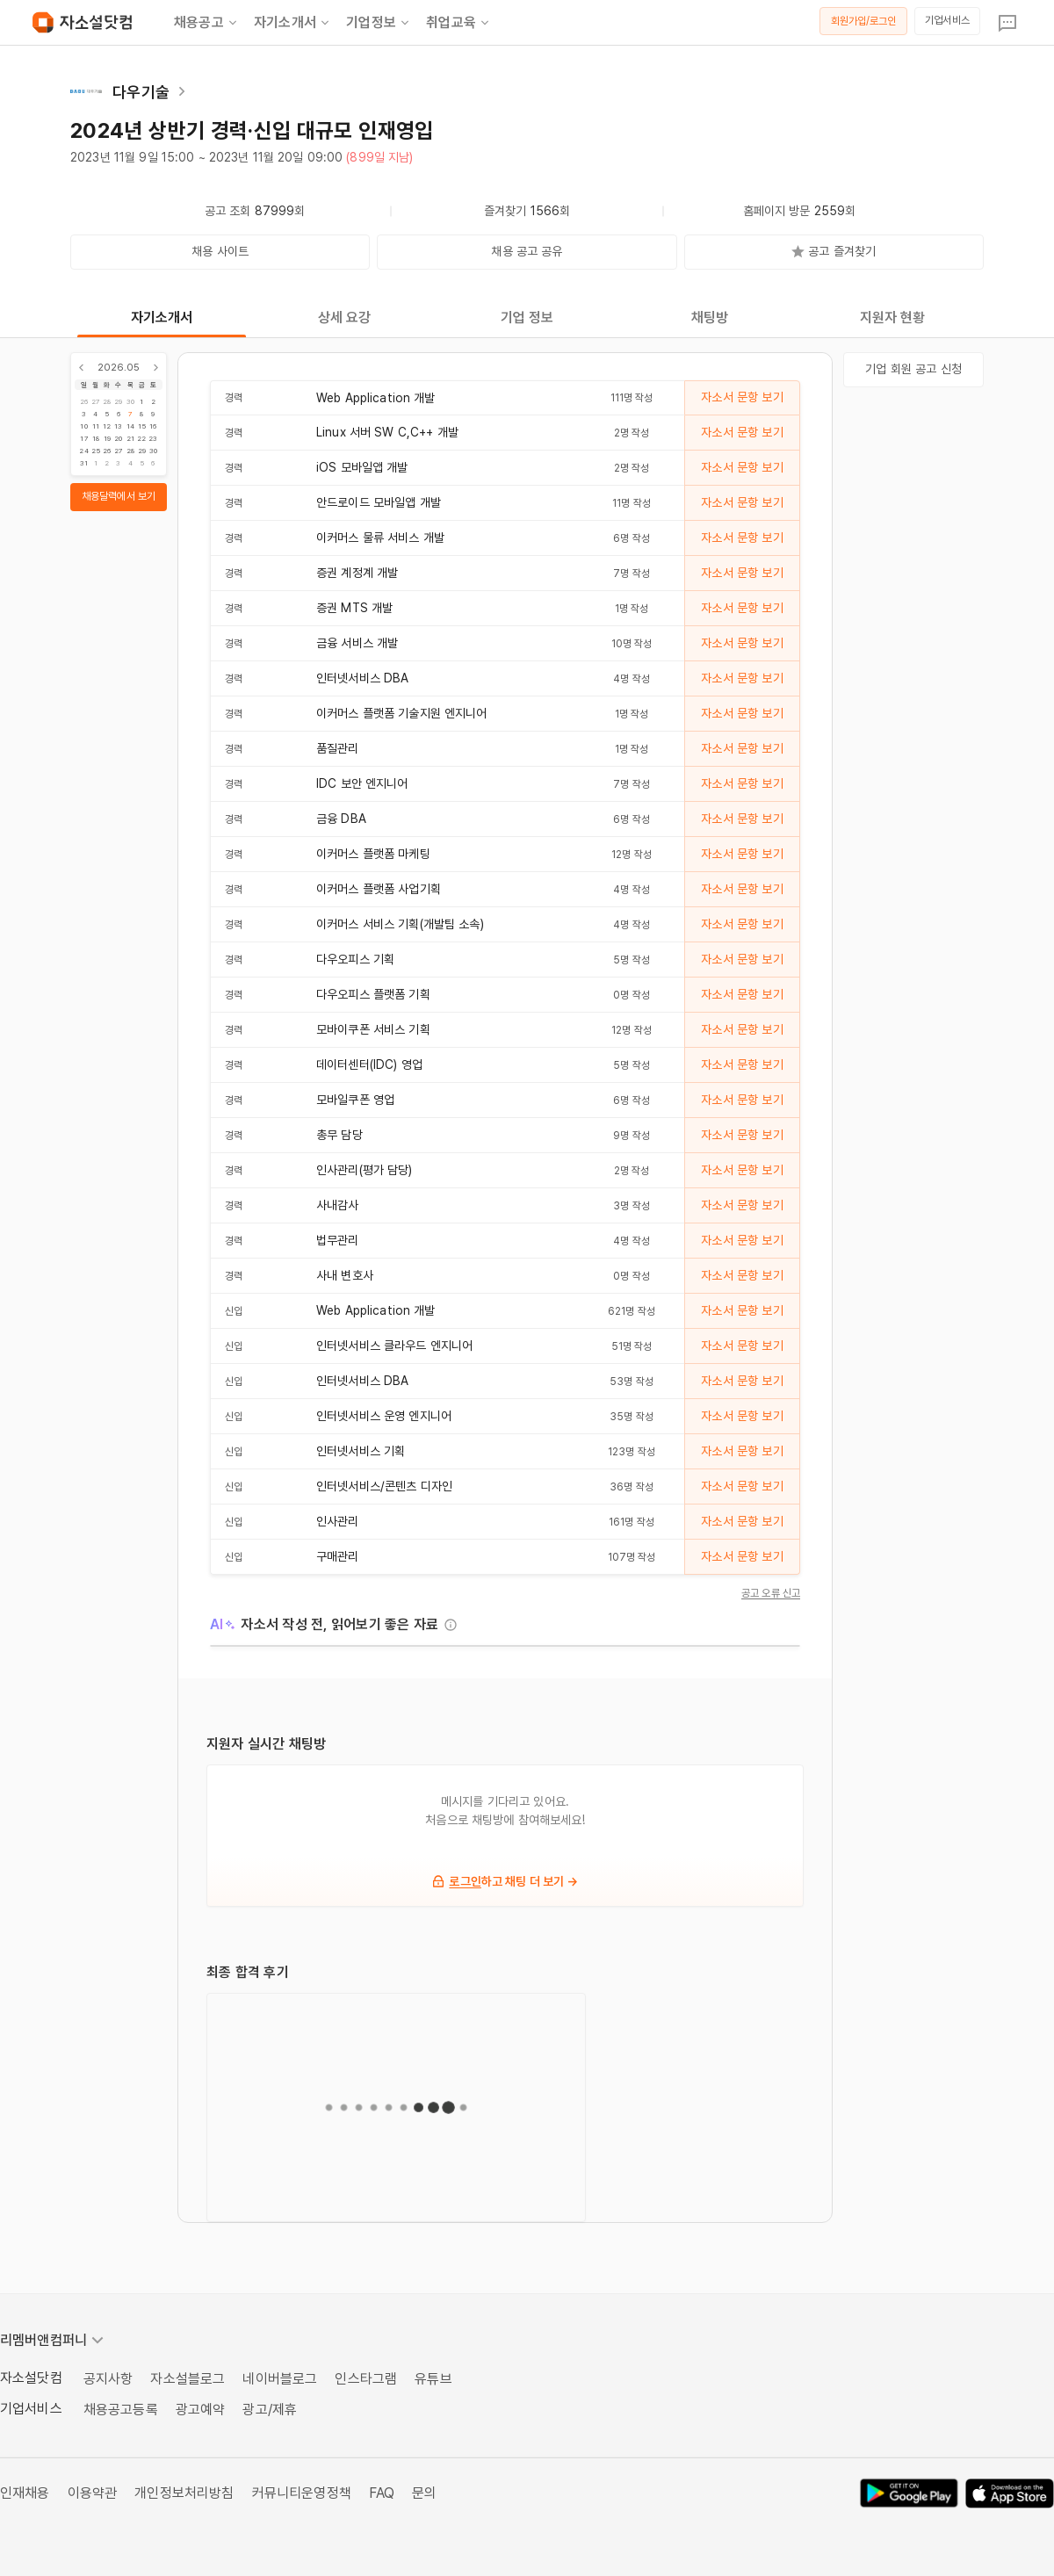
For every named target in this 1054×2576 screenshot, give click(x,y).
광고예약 (201, 2409)
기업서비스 (947, 20)
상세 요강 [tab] (345, 317)
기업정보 (379, 22)
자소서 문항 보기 (742, 397)
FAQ (381, 2493)
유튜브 (433, 2378)
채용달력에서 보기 (118, 496)
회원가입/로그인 (864, 21)
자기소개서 (293, 22)
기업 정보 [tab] (527, 317)
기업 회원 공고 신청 (913, 369)
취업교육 (459, 22)
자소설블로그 (187, 2378)
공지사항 (108, 2378)
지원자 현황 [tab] (893, 317)
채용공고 (207, 22)
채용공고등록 (120, 2409)
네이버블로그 (279, 2378)
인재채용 (25, 2493)
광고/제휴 (269, 2409)
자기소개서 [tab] (162, 317)
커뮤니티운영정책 (301, 2493)
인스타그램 (366, 2378)
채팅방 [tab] (709, 317)
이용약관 (93, 2493)
